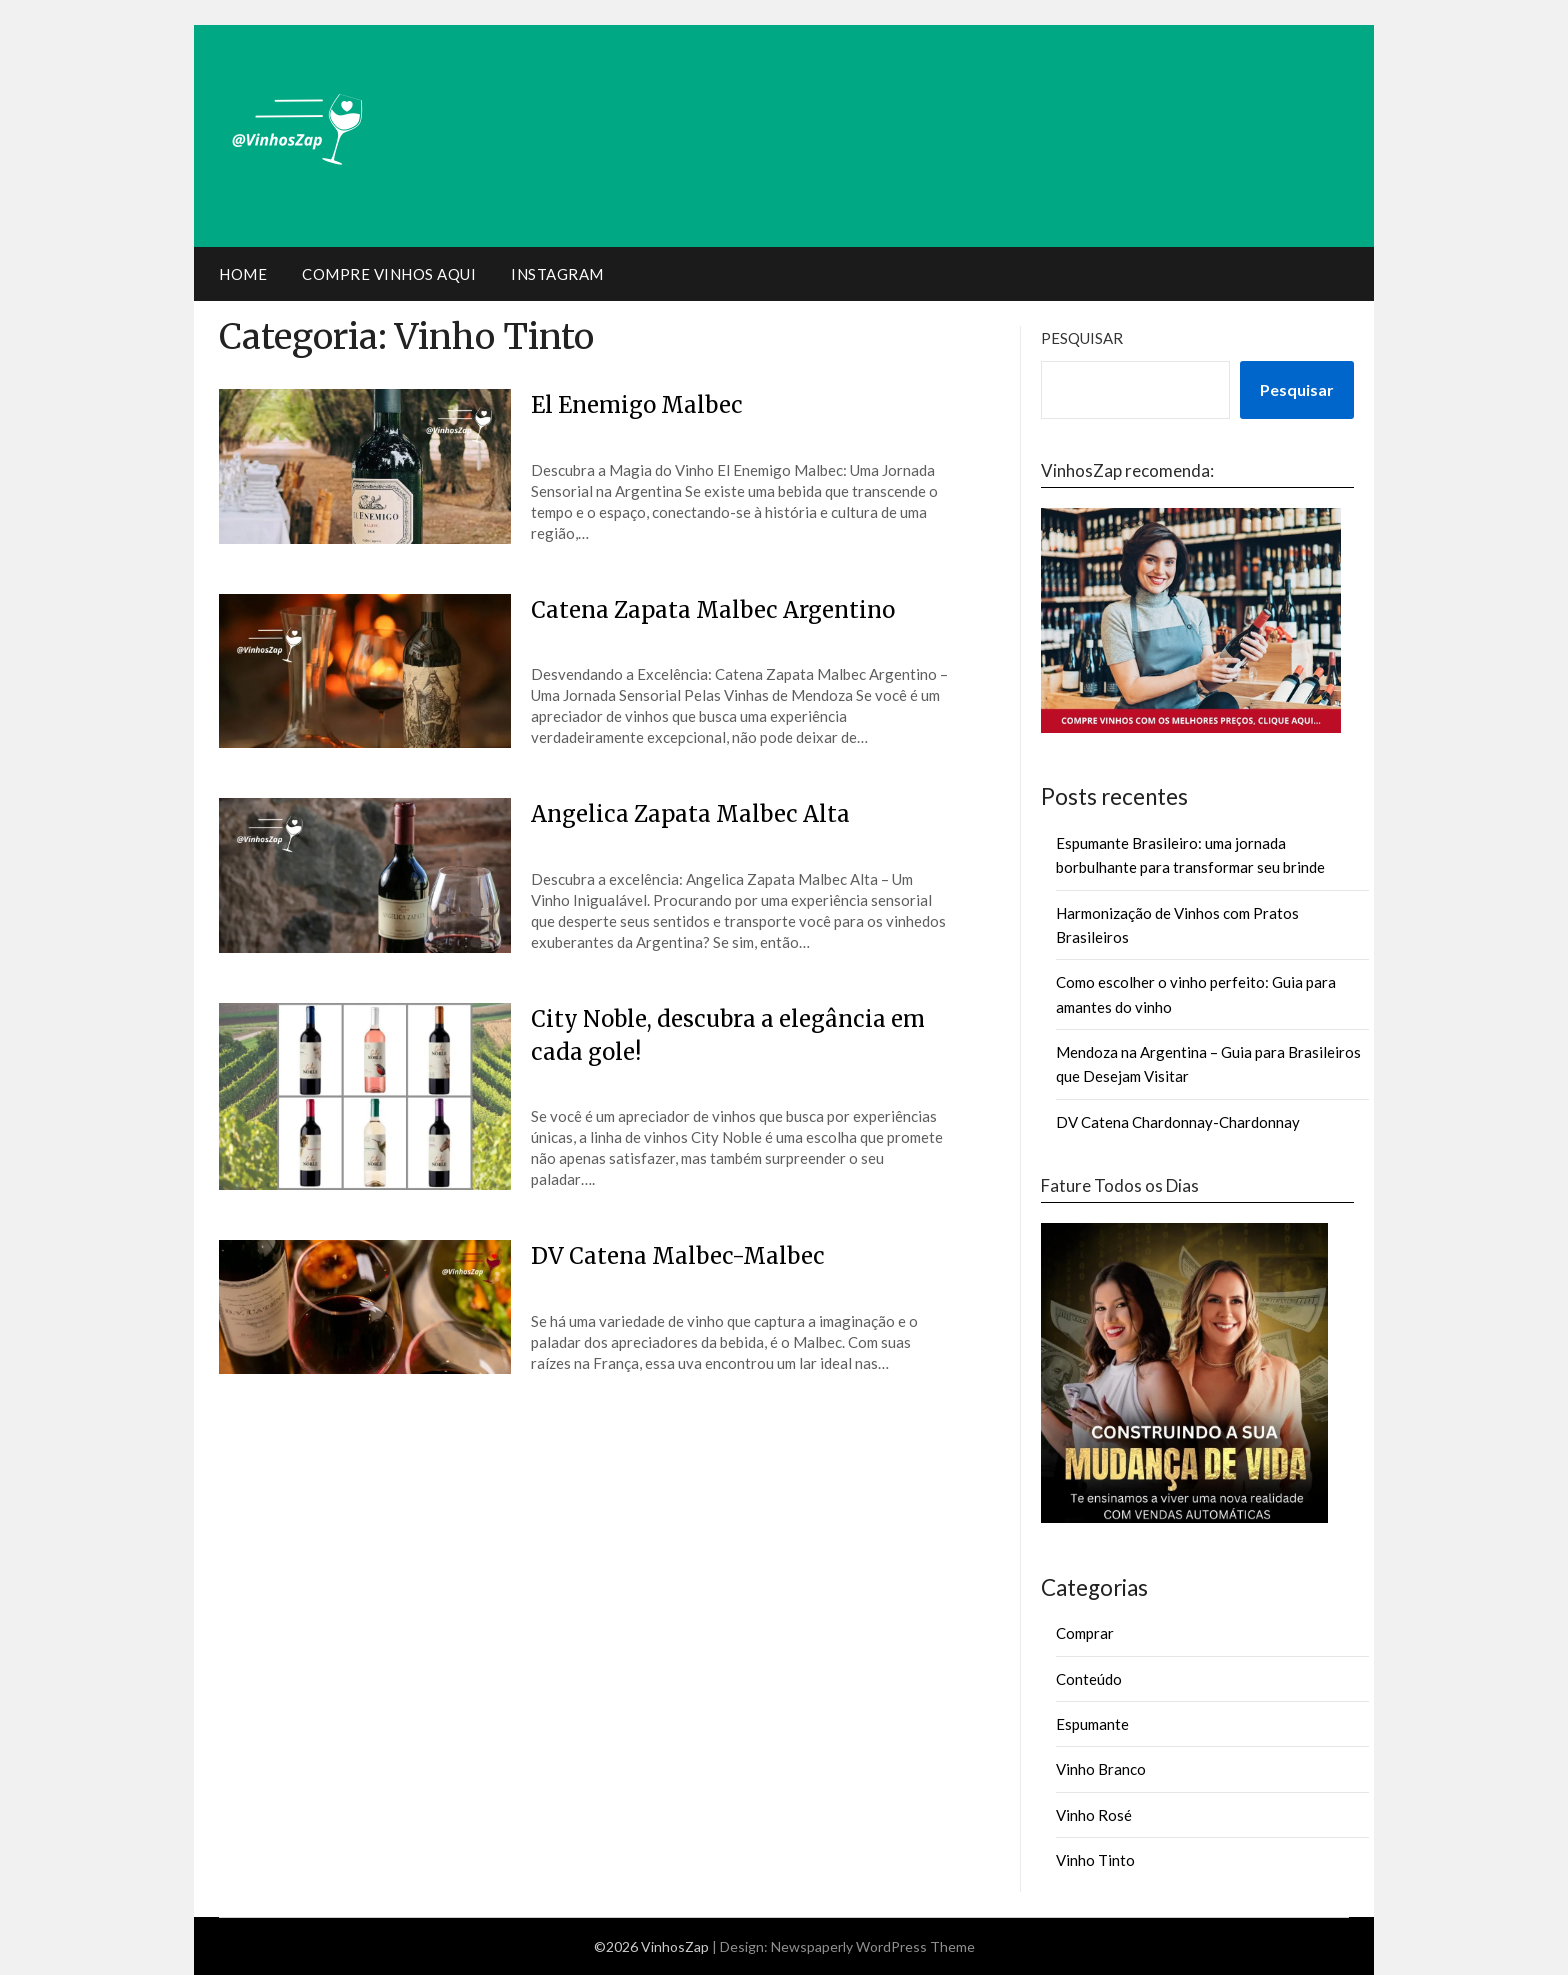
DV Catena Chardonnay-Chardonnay (1178, 1122)
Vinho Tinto (1095, 1860)
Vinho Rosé (1094, 1815)
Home (243, 274)
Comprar (1085, 1633)
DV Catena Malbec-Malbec (678, 1256)
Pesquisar (1082, 338)
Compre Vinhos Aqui (389, 274)
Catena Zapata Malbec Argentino (713, 610)
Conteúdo (1089, 1679)
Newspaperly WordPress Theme (873, 1946)
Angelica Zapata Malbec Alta (690, 814)
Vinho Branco (1101, 1769)
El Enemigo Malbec (637, 405)
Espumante (1092, 1724)
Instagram (557, 274)
